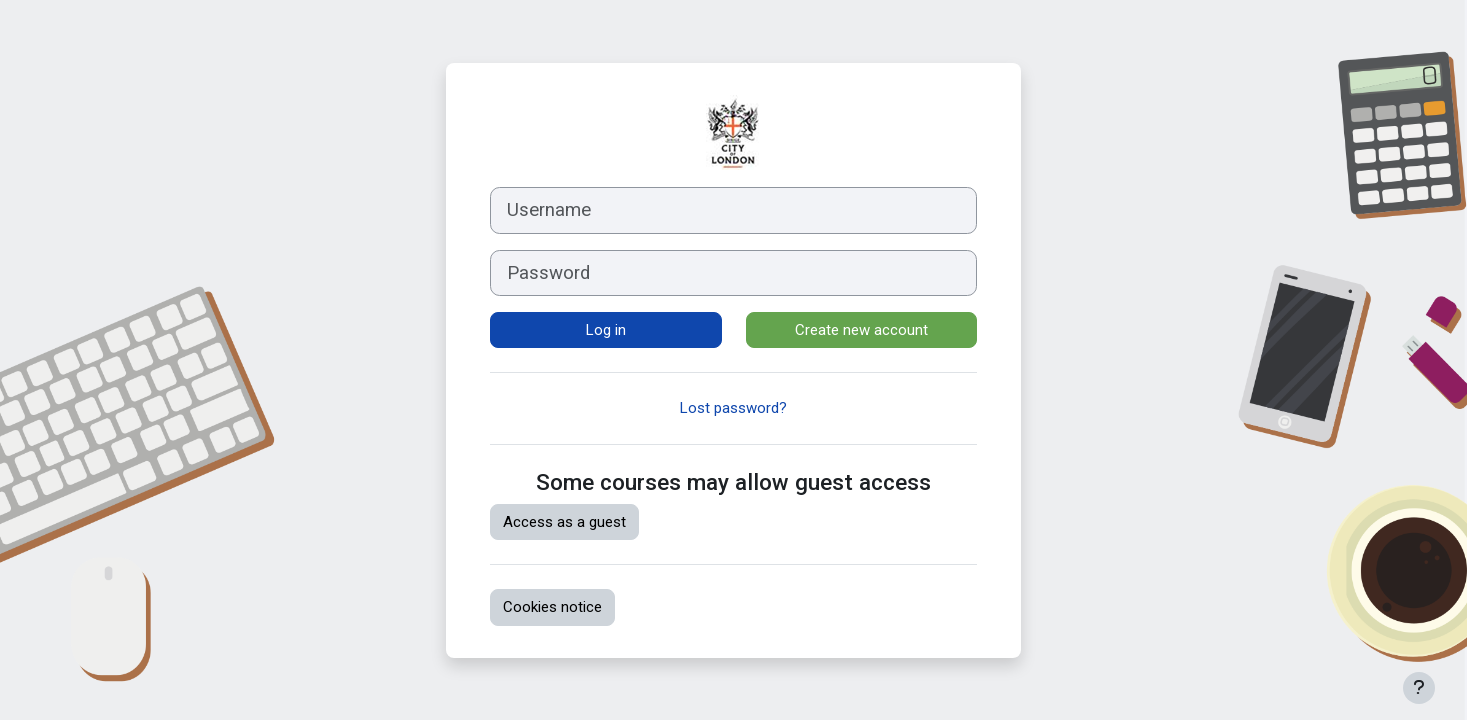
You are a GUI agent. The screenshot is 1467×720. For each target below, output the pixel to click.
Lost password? (733, 408)
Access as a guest (564, 522)
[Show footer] (1419, 688)
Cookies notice (552, 607)
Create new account (861, 330)
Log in (606, 330)
